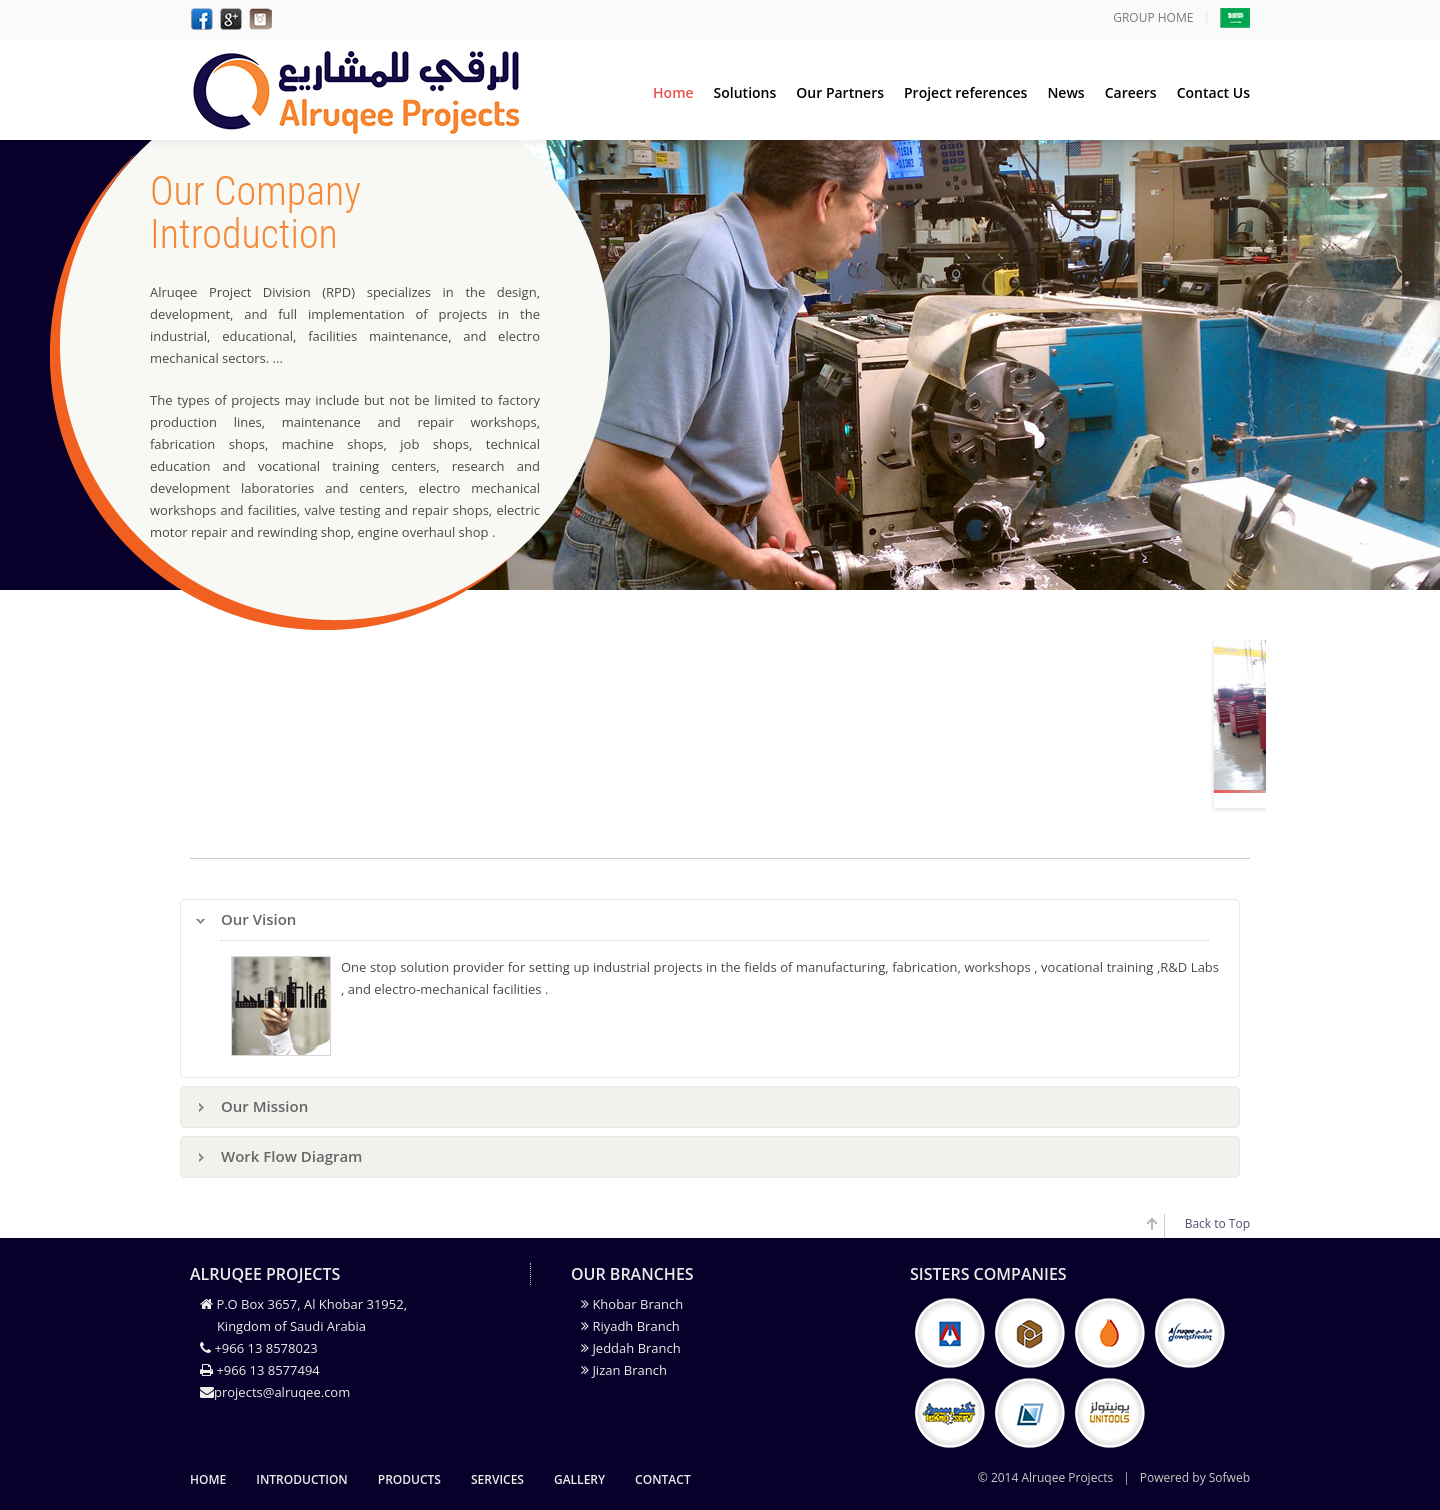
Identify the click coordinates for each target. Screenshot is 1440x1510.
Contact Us (1213, 92)
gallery (579, 1479)
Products (409, 1479)
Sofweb (1229, 1477)
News (1065, 92)
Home (673, 92)
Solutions (745, 92)
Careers (1131, 92)
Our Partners (840, 92)
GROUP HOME (1153, 17)
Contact (663, 1479)
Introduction (302, 1479)
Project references (965, 92)
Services (497, 1479)
